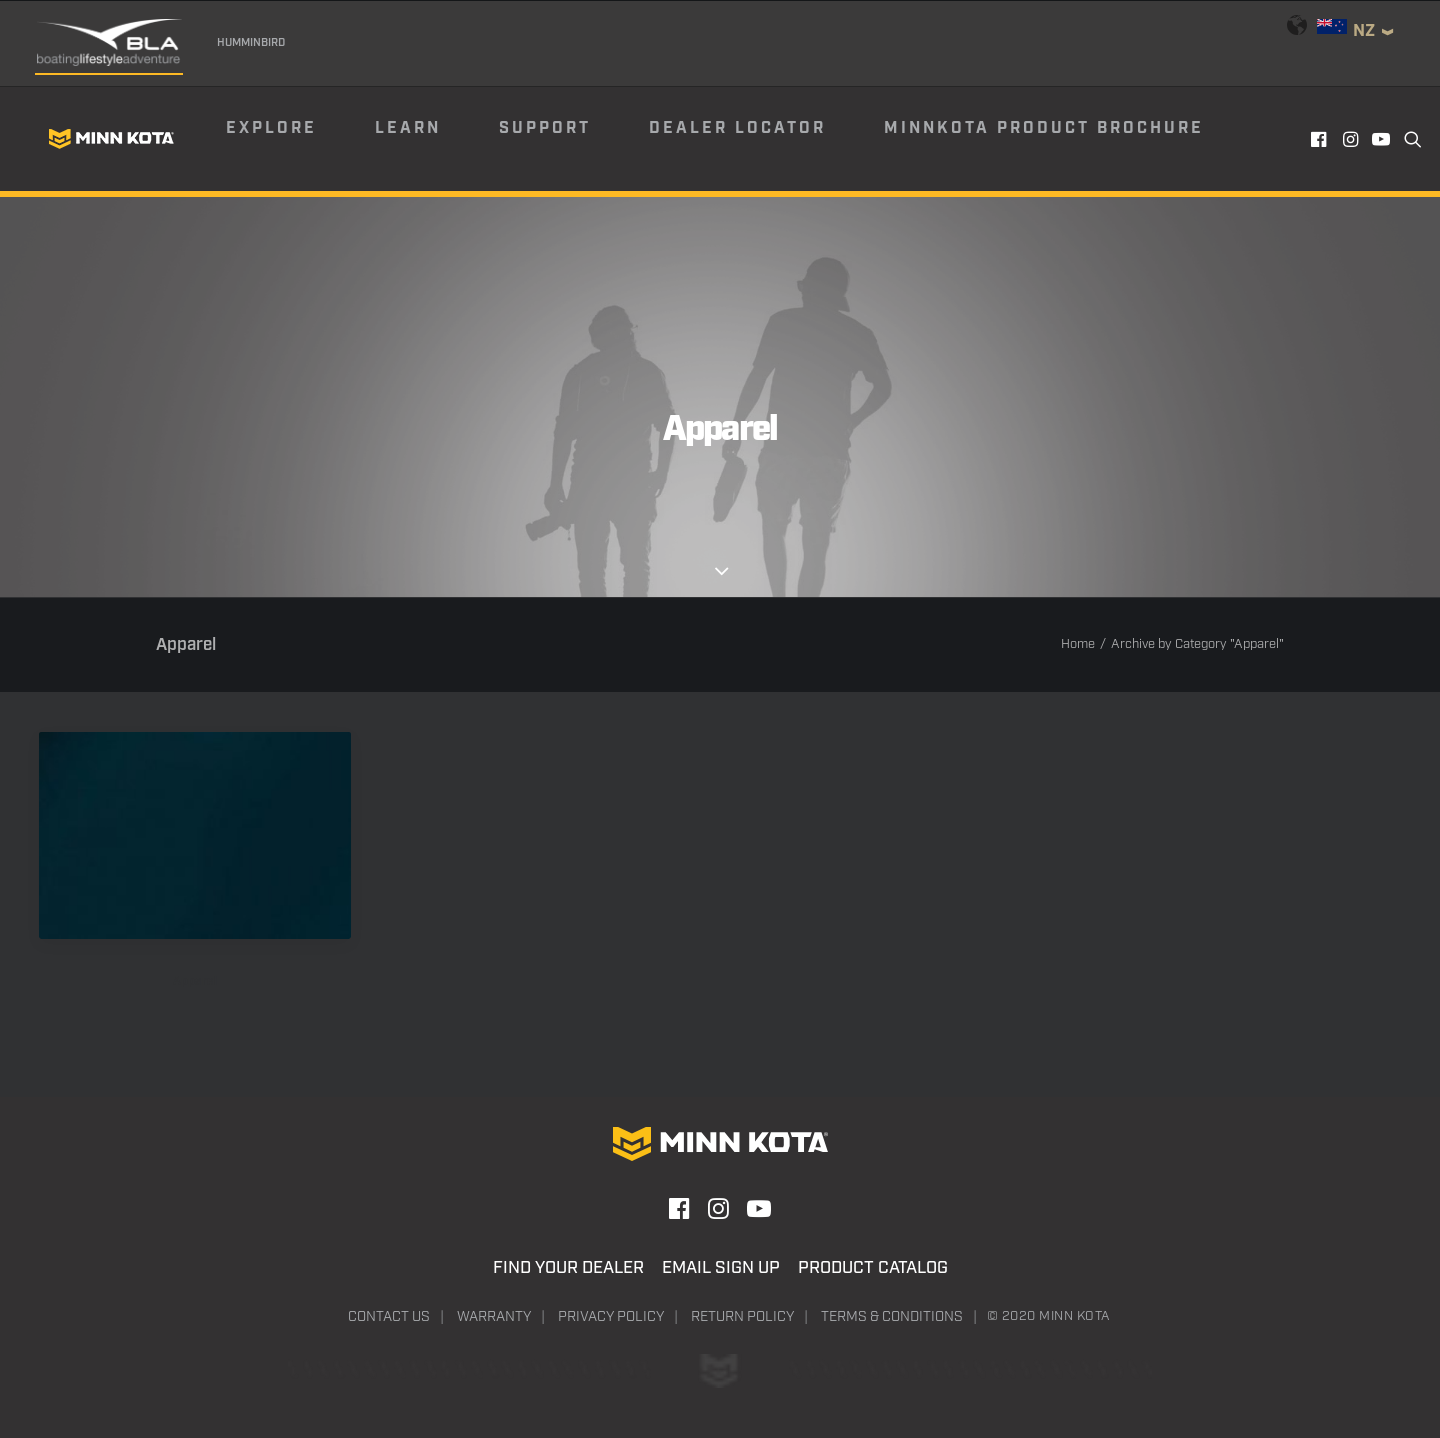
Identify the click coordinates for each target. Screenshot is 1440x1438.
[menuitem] (299, 139)
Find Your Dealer (568, 1268)
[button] (1320, 139)
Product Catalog (873, 1268)
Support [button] (545, 128)
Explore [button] (271, 128)
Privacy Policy (611, 1317)
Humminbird (251, 43)
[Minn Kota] (111, 139)
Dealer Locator (737, 128)
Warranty (494, 1317)
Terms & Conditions (892, 1317)
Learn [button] (408, 128)
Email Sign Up (721, 1268)
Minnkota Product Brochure (1044, 128)
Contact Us (389, 1317)
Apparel (195, 981)
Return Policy (742, 1317)
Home (1078, 644)
